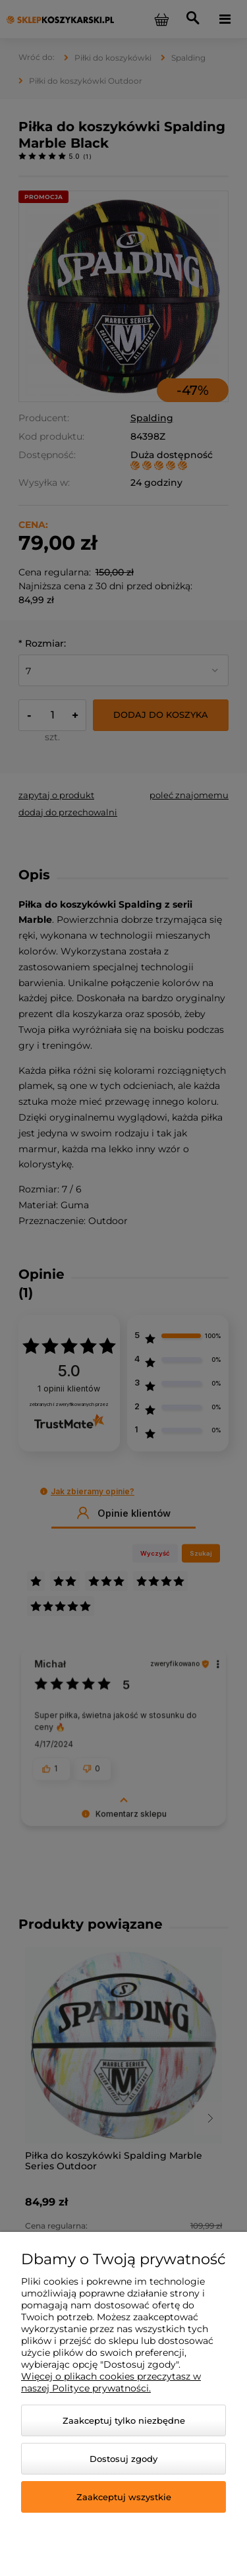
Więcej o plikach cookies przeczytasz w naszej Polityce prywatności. (111, 2382)
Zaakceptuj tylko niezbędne (124, 2420)
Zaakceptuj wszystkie (123, 2497)
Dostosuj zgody (123, 2458)
